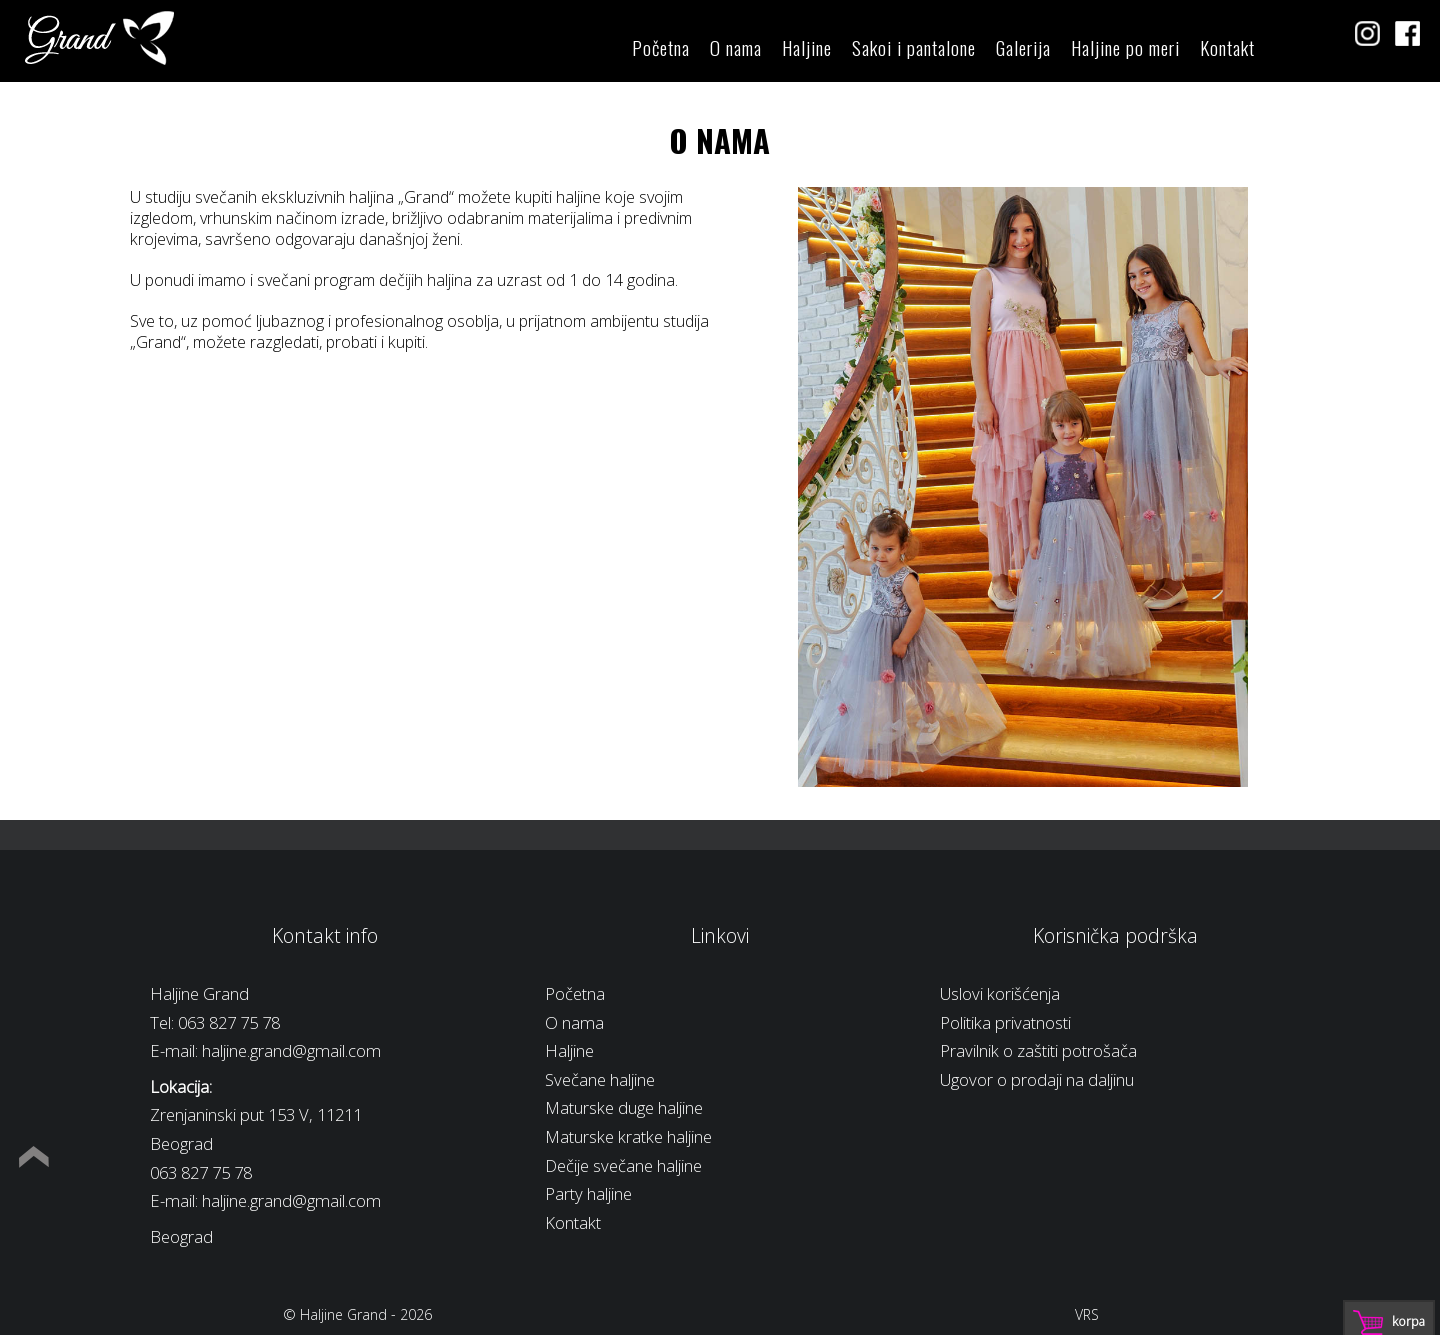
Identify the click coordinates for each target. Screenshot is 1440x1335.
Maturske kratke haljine (628, 1136)
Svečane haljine (600, 1079)
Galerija (1023, 47)
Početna (661, 47)
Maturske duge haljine (624, 1107)
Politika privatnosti (1005, 1022)
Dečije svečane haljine (623, 1165)
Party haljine (588, 1193)
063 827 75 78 (229, 1022)
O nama (736, 47)
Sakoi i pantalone (914, 47)
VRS (1087, 1314)
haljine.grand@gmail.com (291, 1050)
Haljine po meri (1125, 47)
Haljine (807, 47)
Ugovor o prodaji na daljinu (1037, 1079)
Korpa (1408, 1321)
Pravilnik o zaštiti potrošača (1038, 1050)
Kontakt (1227, 47)
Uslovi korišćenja (1000, 993)
